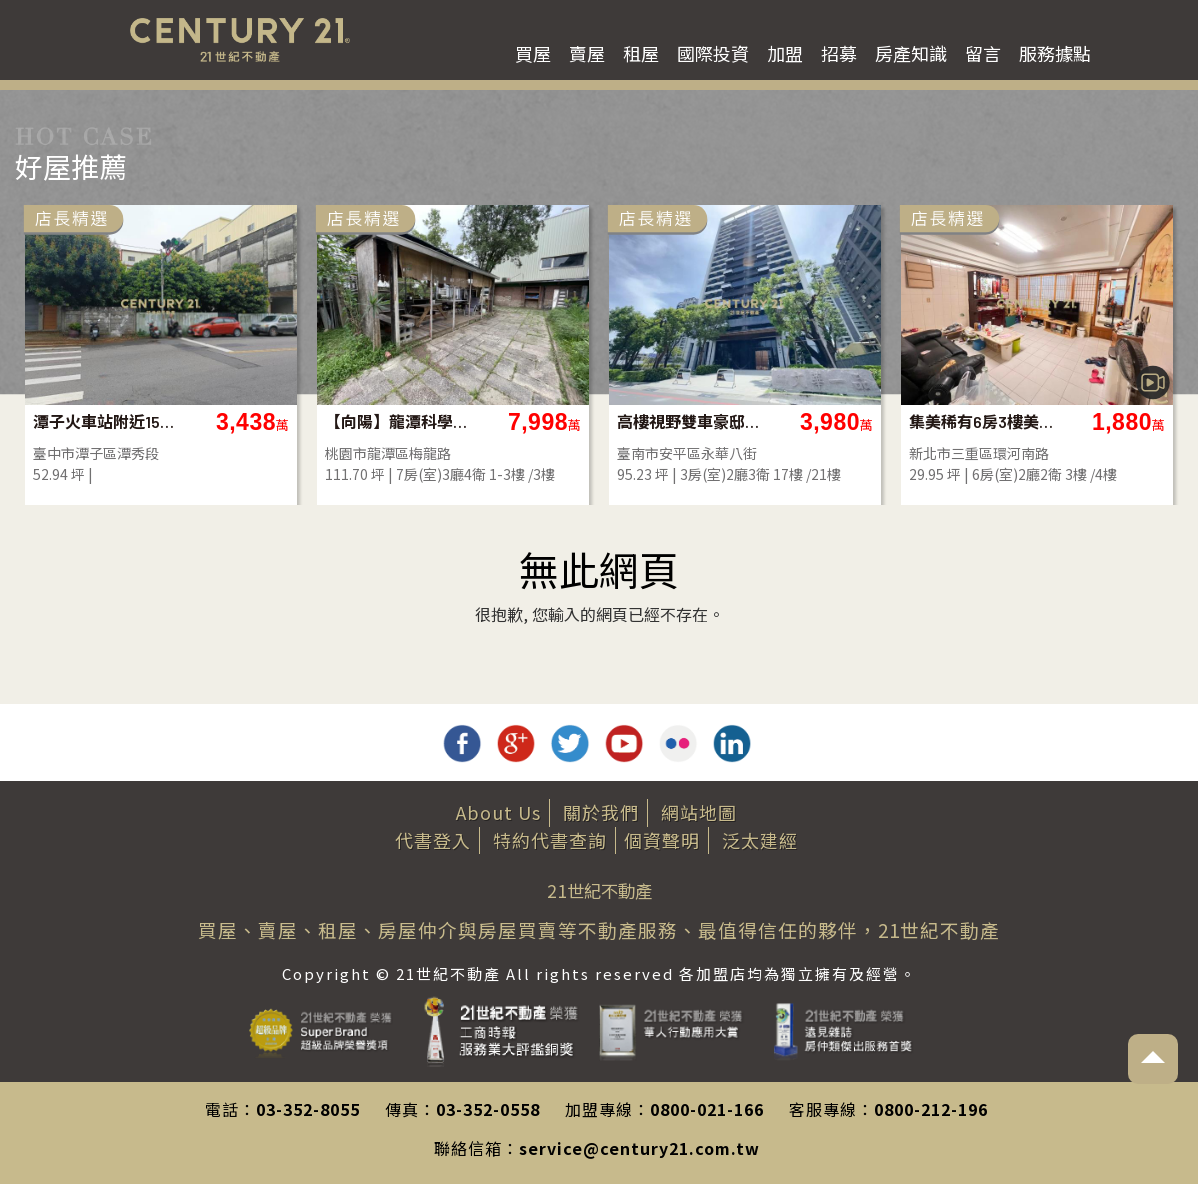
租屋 (641, 53)
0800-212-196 (931, 1109)
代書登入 (433, 840)
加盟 (785, 53)
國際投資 (713, 53)
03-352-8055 (308, 1109)
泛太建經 (760, 840)
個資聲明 (662, 840)
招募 (839, 53)
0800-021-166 (707, 1109)
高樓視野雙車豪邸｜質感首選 (689, 421)
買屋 (533, 53)
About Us (498, 812)
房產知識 (911, 53)
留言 (983, 53)
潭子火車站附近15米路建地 (105, 421)
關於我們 (601, 812)
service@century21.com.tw (639, 1148)
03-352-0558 (488, 1109)
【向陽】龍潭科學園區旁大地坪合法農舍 (397, 421)
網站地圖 (699, 812)
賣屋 (587, 53)
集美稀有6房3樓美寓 (981, 421)
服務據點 (1055, 53)
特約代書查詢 (550, 840)
